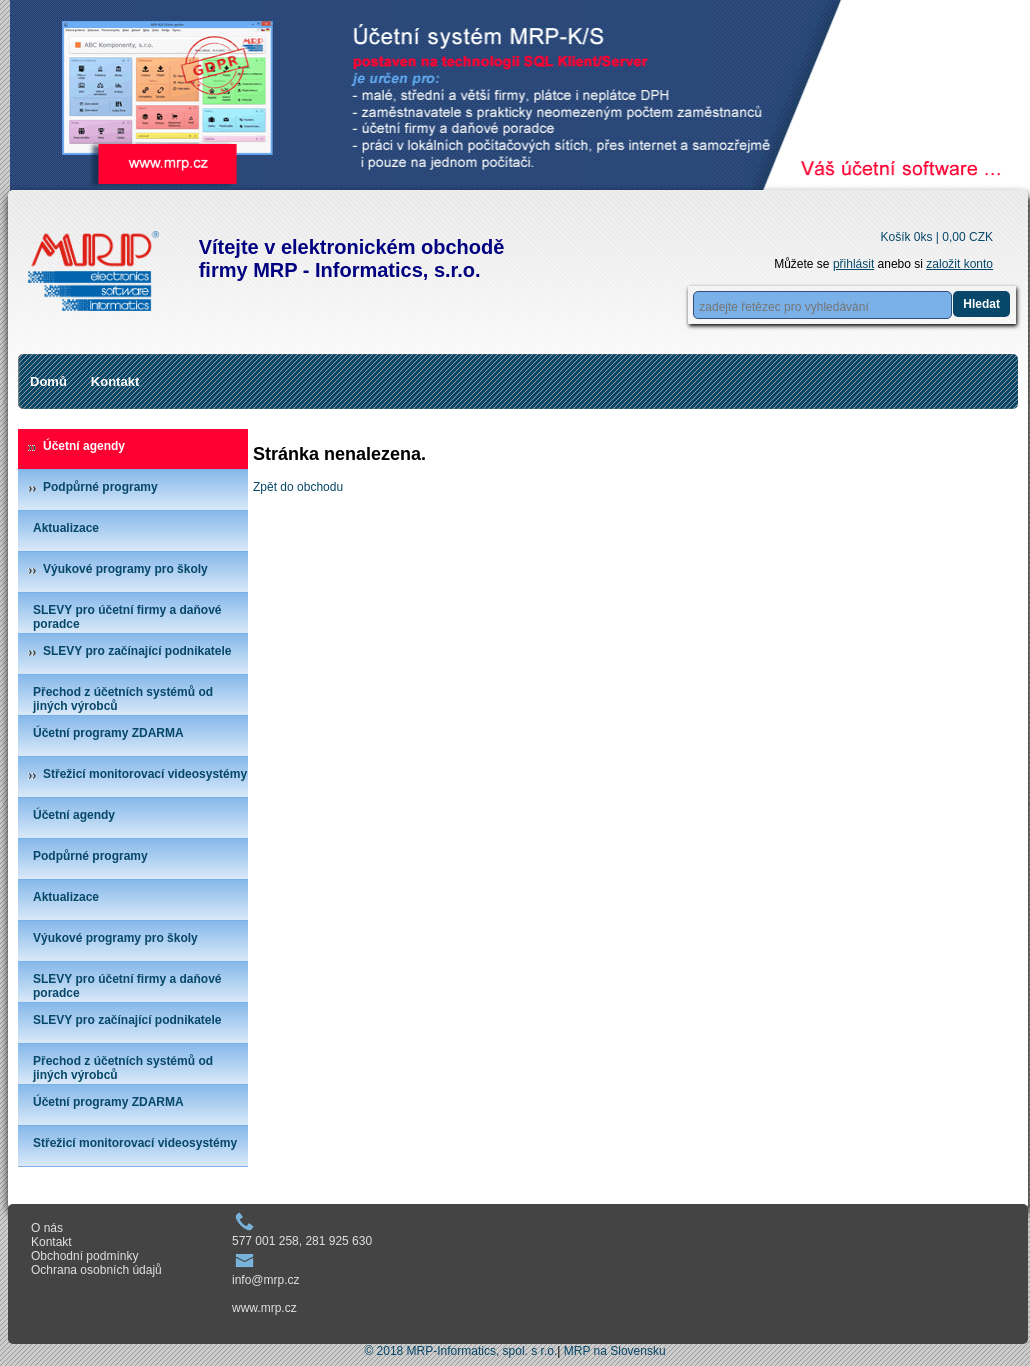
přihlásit (853, 264)
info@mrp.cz (266, 1280)
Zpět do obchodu (298, 487)
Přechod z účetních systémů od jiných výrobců (123, 699)
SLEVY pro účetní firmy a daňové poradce (127, 617)
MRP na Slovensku (615, 1351)
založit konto (959, 264)
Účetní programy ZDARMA (108, 733)
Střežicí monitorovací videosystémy (145, 774)
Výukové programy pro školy (125, 569)
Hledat (981, 304)
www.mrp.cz (264, 1308)
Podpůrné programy (100, 487)
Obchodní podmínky (84, 1256)
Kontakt (115, 381)
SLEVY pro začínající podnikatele (137, 651)
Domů (48, 381)
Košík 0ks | (936, 237)
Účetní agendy (84, 446)
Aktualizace (66, 528)
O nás (47, 1228)
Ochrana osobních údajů (96, 1270)
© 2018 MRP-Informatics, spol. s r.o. (460, 1351)
